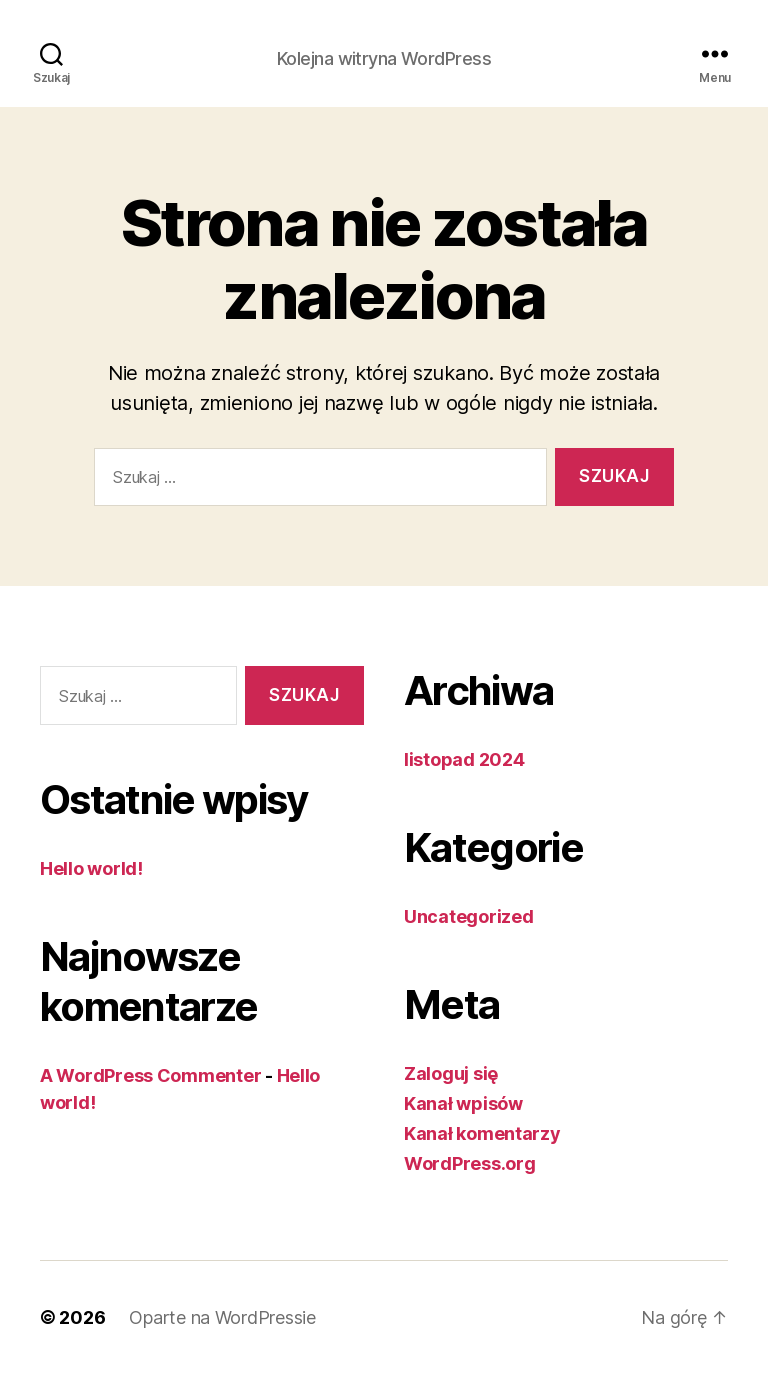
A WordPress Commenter (150, 1075)
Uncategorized (469, 916)
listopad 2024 (464, 759)
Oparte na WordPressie (222, 1317)
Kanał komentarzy (482, 1133)
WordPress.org (470, 1163)
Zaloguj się (451, 1073)
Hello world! (91, 868)
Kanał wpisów (463, 1103)
